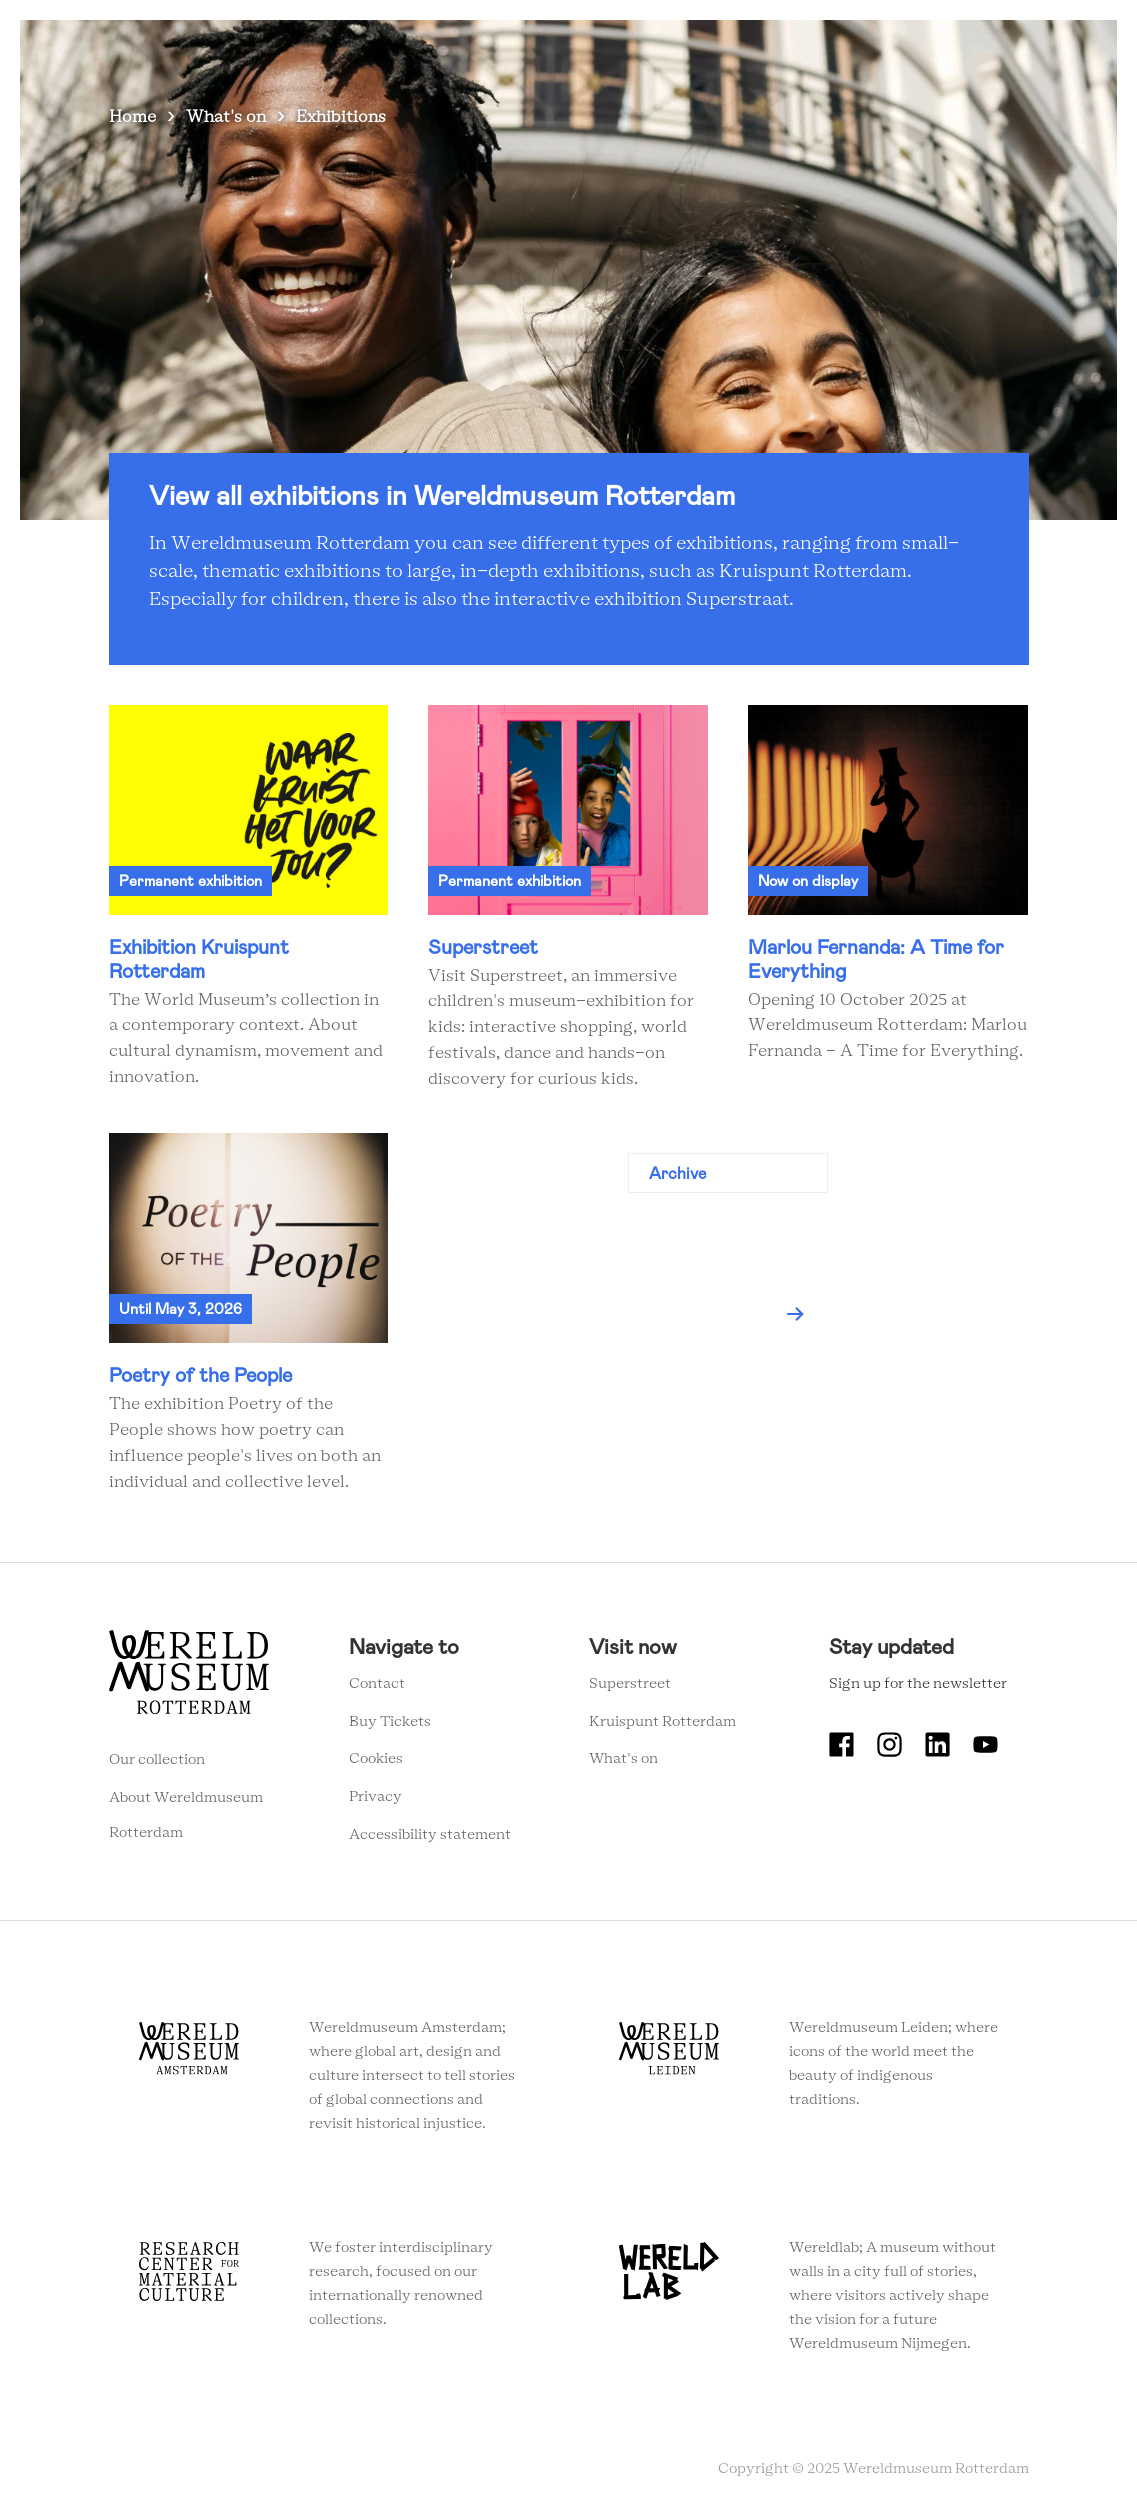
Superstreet (630, 1684)
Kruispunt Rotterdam (662, 1722)
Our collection (157, 1760)
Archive (677, 1173)
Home (132, 117)
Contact (377, 1684)
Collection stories (500, 49)
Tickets (814, 49)
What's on (323, 49)
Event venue (723, 49)
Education (622, 49)
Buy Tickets (390, 1722)
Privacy (375, 1797)
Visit (397, 49)
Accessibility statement (430, 1835)
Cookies (376, 1759)
